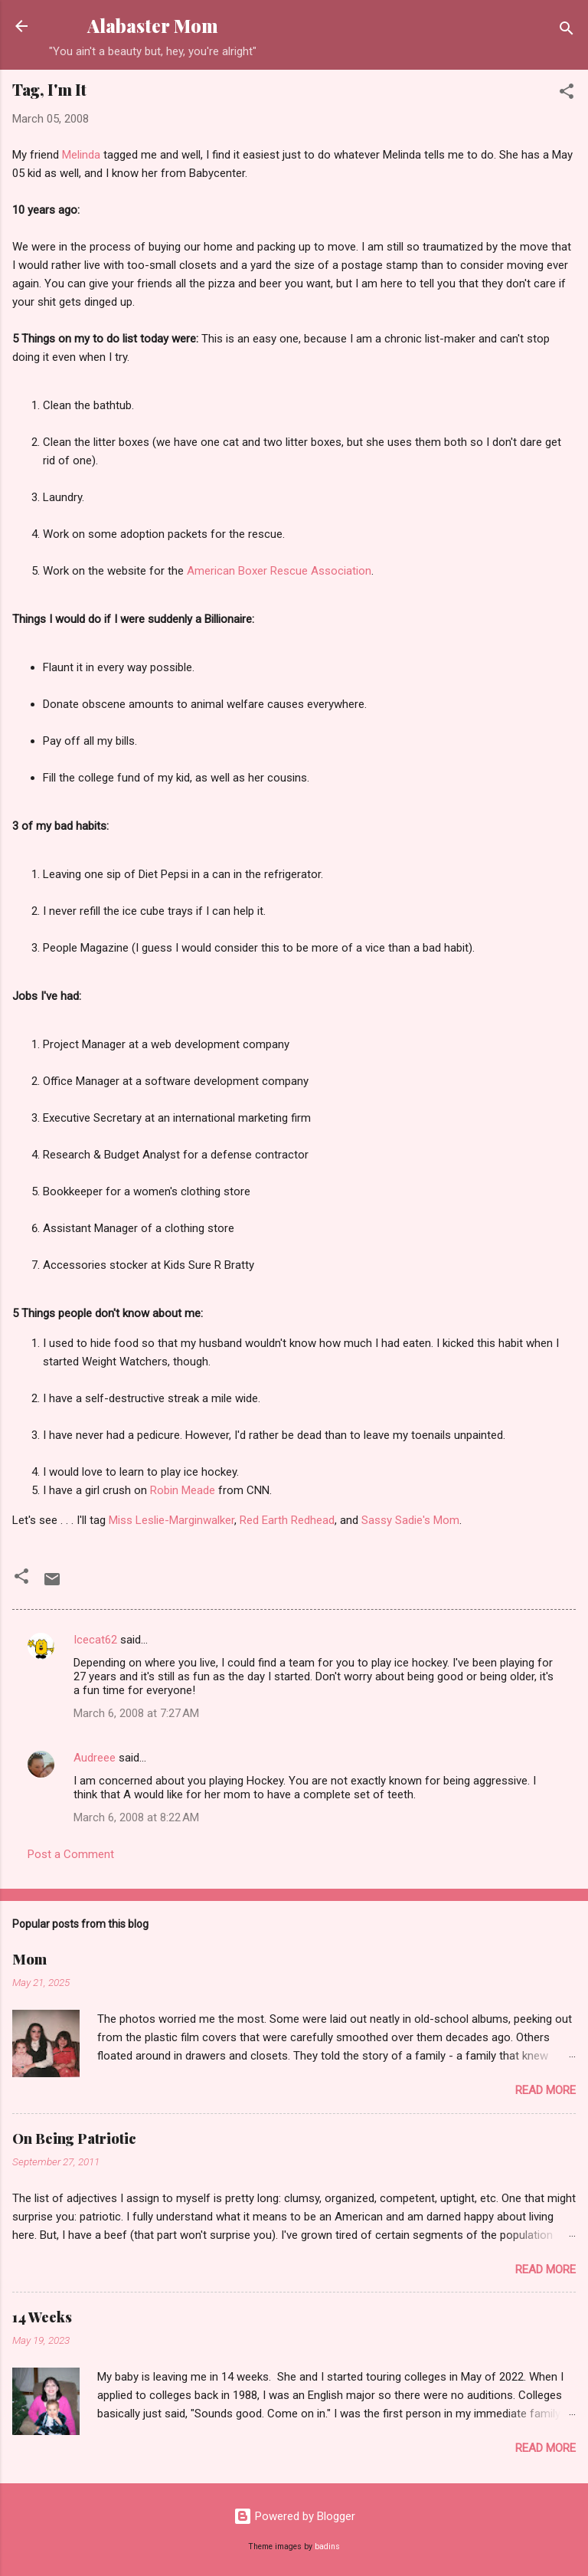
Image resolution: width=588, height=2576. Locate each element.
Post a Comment (71, 1854)
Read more (545, 2090)
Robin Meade (182, 1490)
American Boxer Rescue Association (279, 571)
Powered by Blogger (294, 2516)
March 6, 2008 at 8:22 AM (136, 1817)
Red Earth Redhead (287, 1520)
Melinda (81, 155)
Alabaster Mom (152, 26)
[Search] (566, 31)
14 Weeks (42, 2317)
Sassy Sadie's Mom (410, 1520)
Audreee (95, 1758)
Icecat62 (95, 1640)
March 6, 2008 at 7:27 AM (136, 1713)
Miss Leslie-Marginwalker (171, 1520)
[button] (566, 94)
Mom (29, 1959)
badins (327, 2546)
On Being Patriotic (74, 2138)
